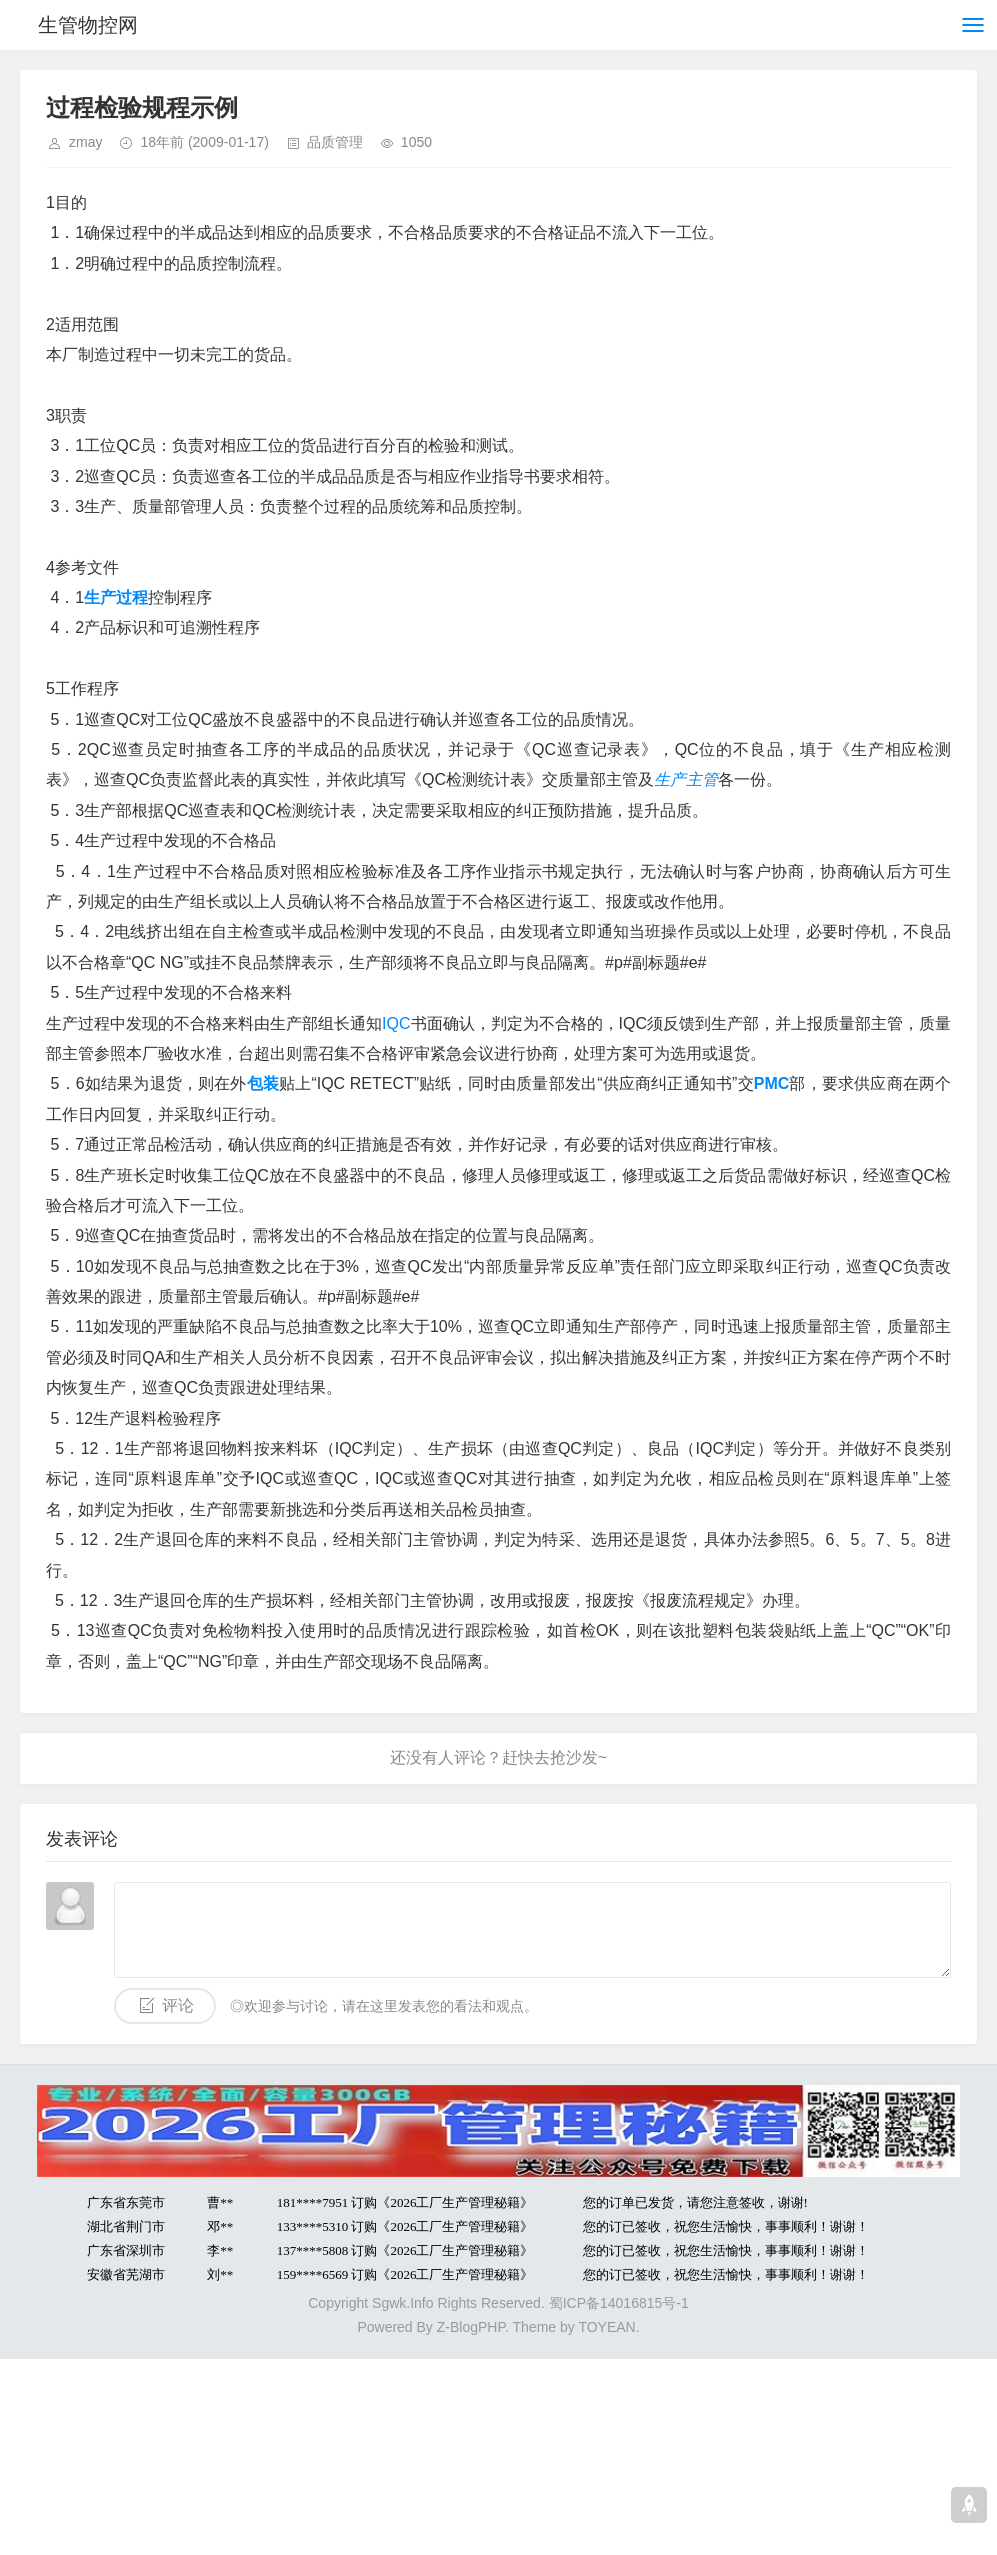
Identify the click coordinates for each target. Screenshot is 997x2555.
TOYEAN (606, 2327)
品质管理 (335, 142)
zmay (85, 142)
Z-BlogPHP (471, 2327)
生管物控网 (88, 25)
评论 (178, 2005)
